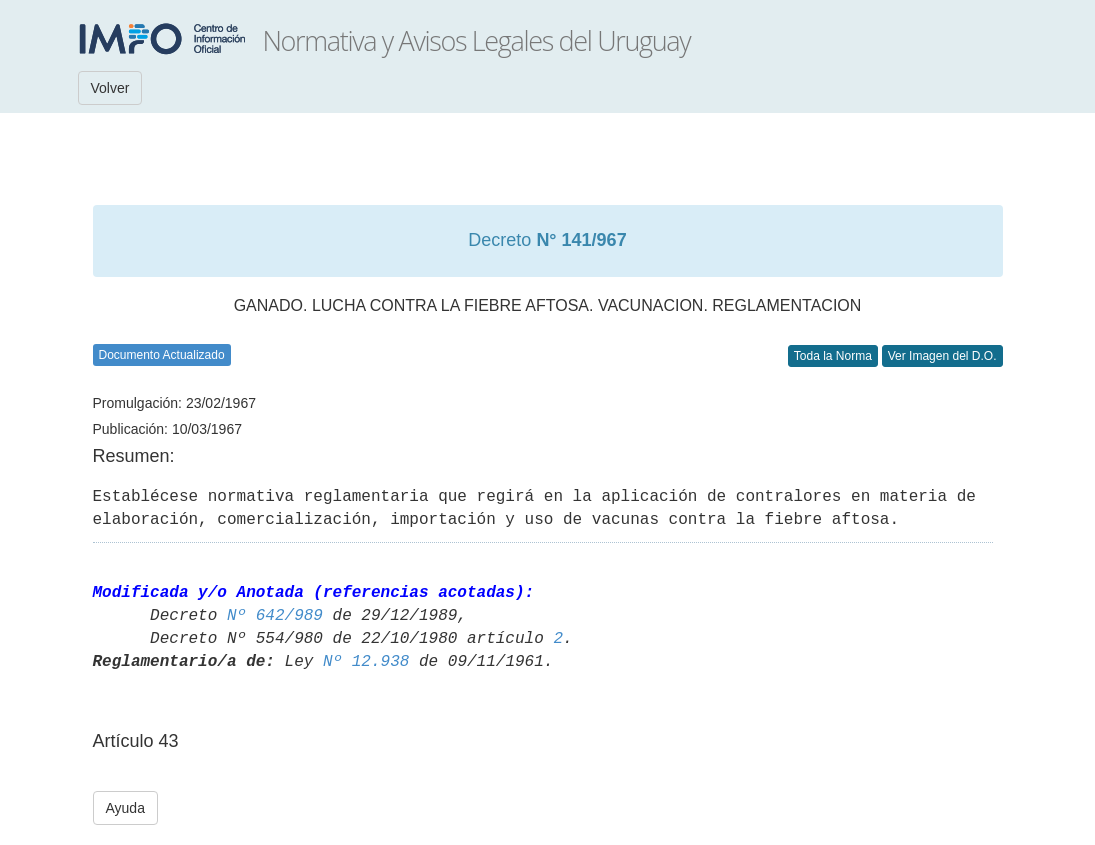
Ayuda (125, 808)
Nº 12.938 (366, 662)
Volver (110, 88)
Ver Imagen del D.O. (942, 356)
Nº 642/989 (275, 616)
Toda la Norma (833, 356)
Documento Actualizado (162, 355)
